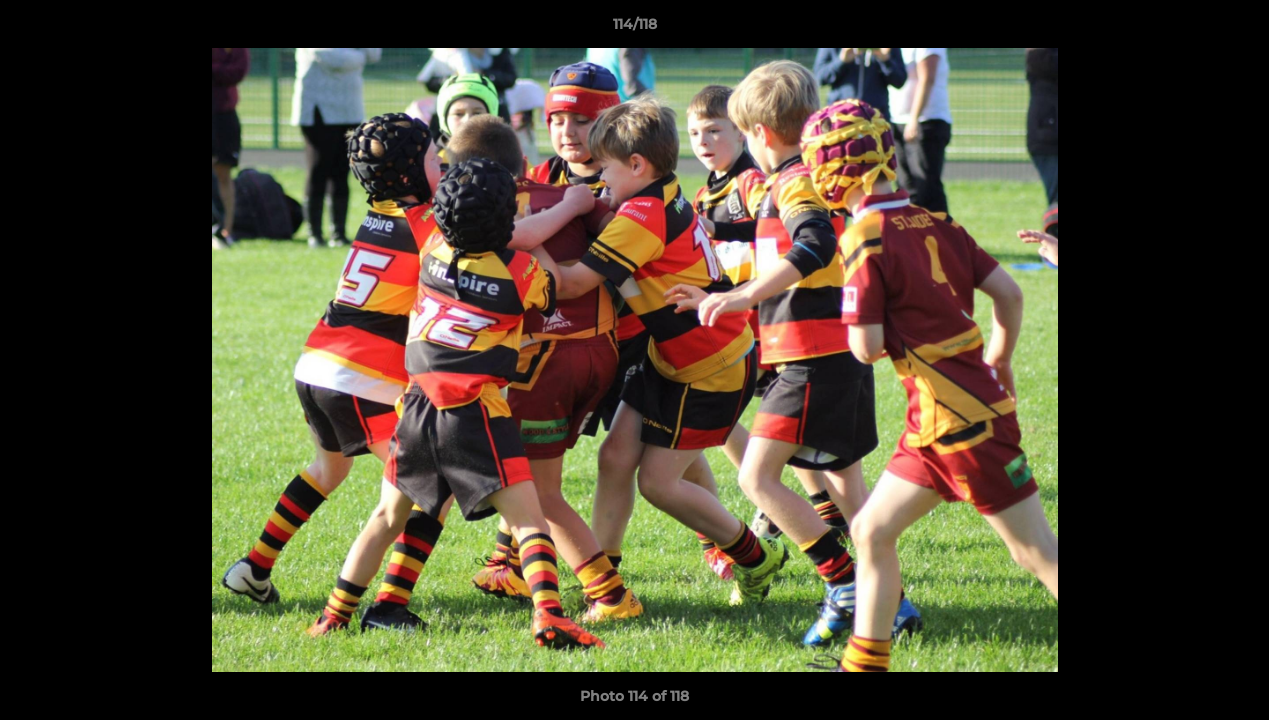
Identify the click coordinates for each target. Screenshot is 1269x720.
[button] (1233, 29)
